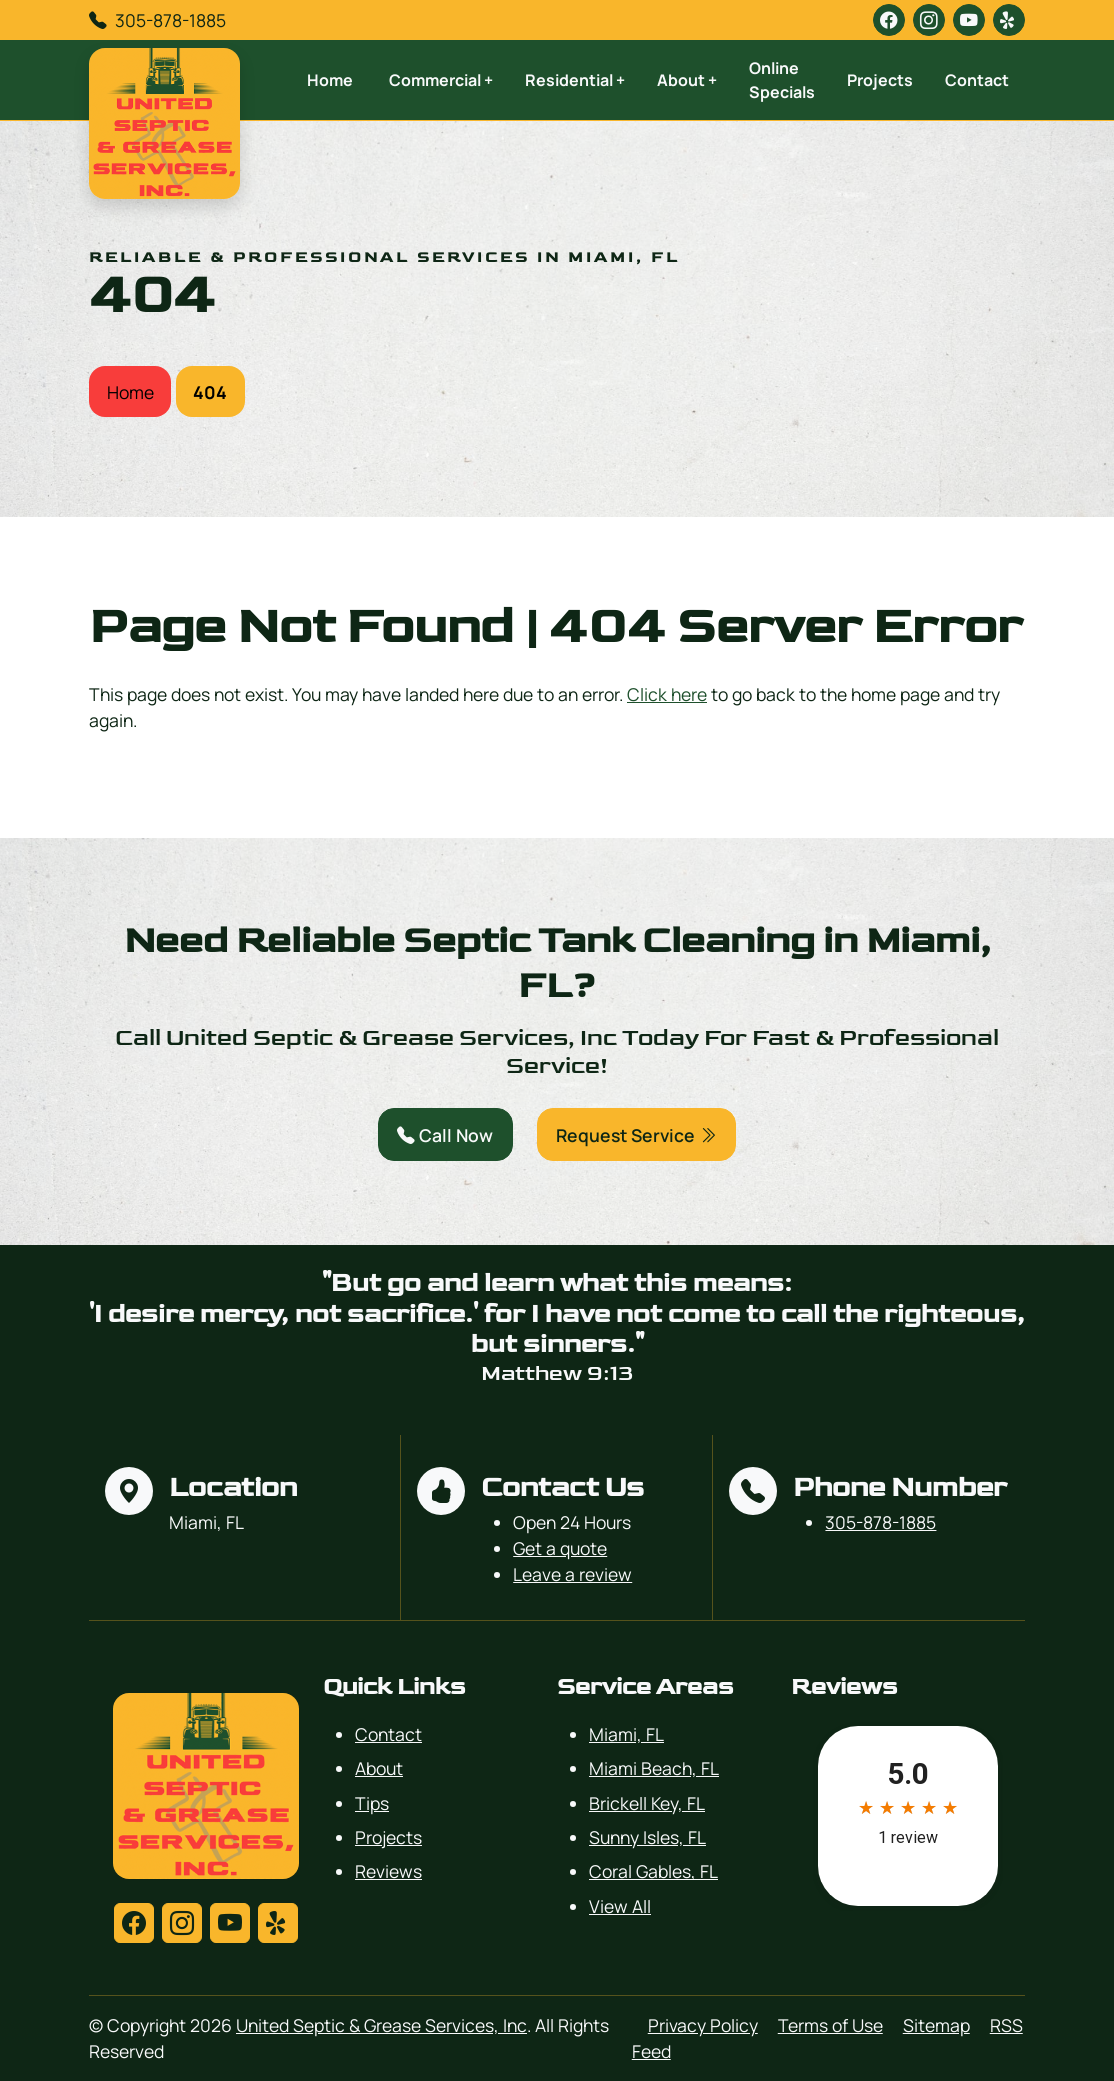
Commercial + (441, 80)
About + (687, 80)
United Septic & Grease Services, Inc (381, 2025)
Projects (880, 80)
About (379, 1768)
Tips (372, 1803)
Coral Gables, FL (653, 1871)
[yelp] (1009, 20)
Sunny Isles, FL (647, 1837)
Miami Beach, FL (654, 1768)
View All (620, 1906)
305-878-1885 (170, 20)
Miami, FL (626, 1734)
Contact (977, 80)
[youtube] (969, 20)
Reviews (388, 1871)
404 (210, 392)
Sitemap (936, 2025)
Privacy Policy (703, 2025)
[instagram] (929, 20)
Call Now (445, 1135)
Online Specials (782, 80)
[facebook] (889, 20)
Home (330, 80)
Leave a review (572, 1574)
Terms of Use (830, 2025)
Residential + (575, 80)
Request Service (636, 1135)
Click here (667, 694)
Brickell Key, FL (647, 1803)
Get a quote (560, 1548)
